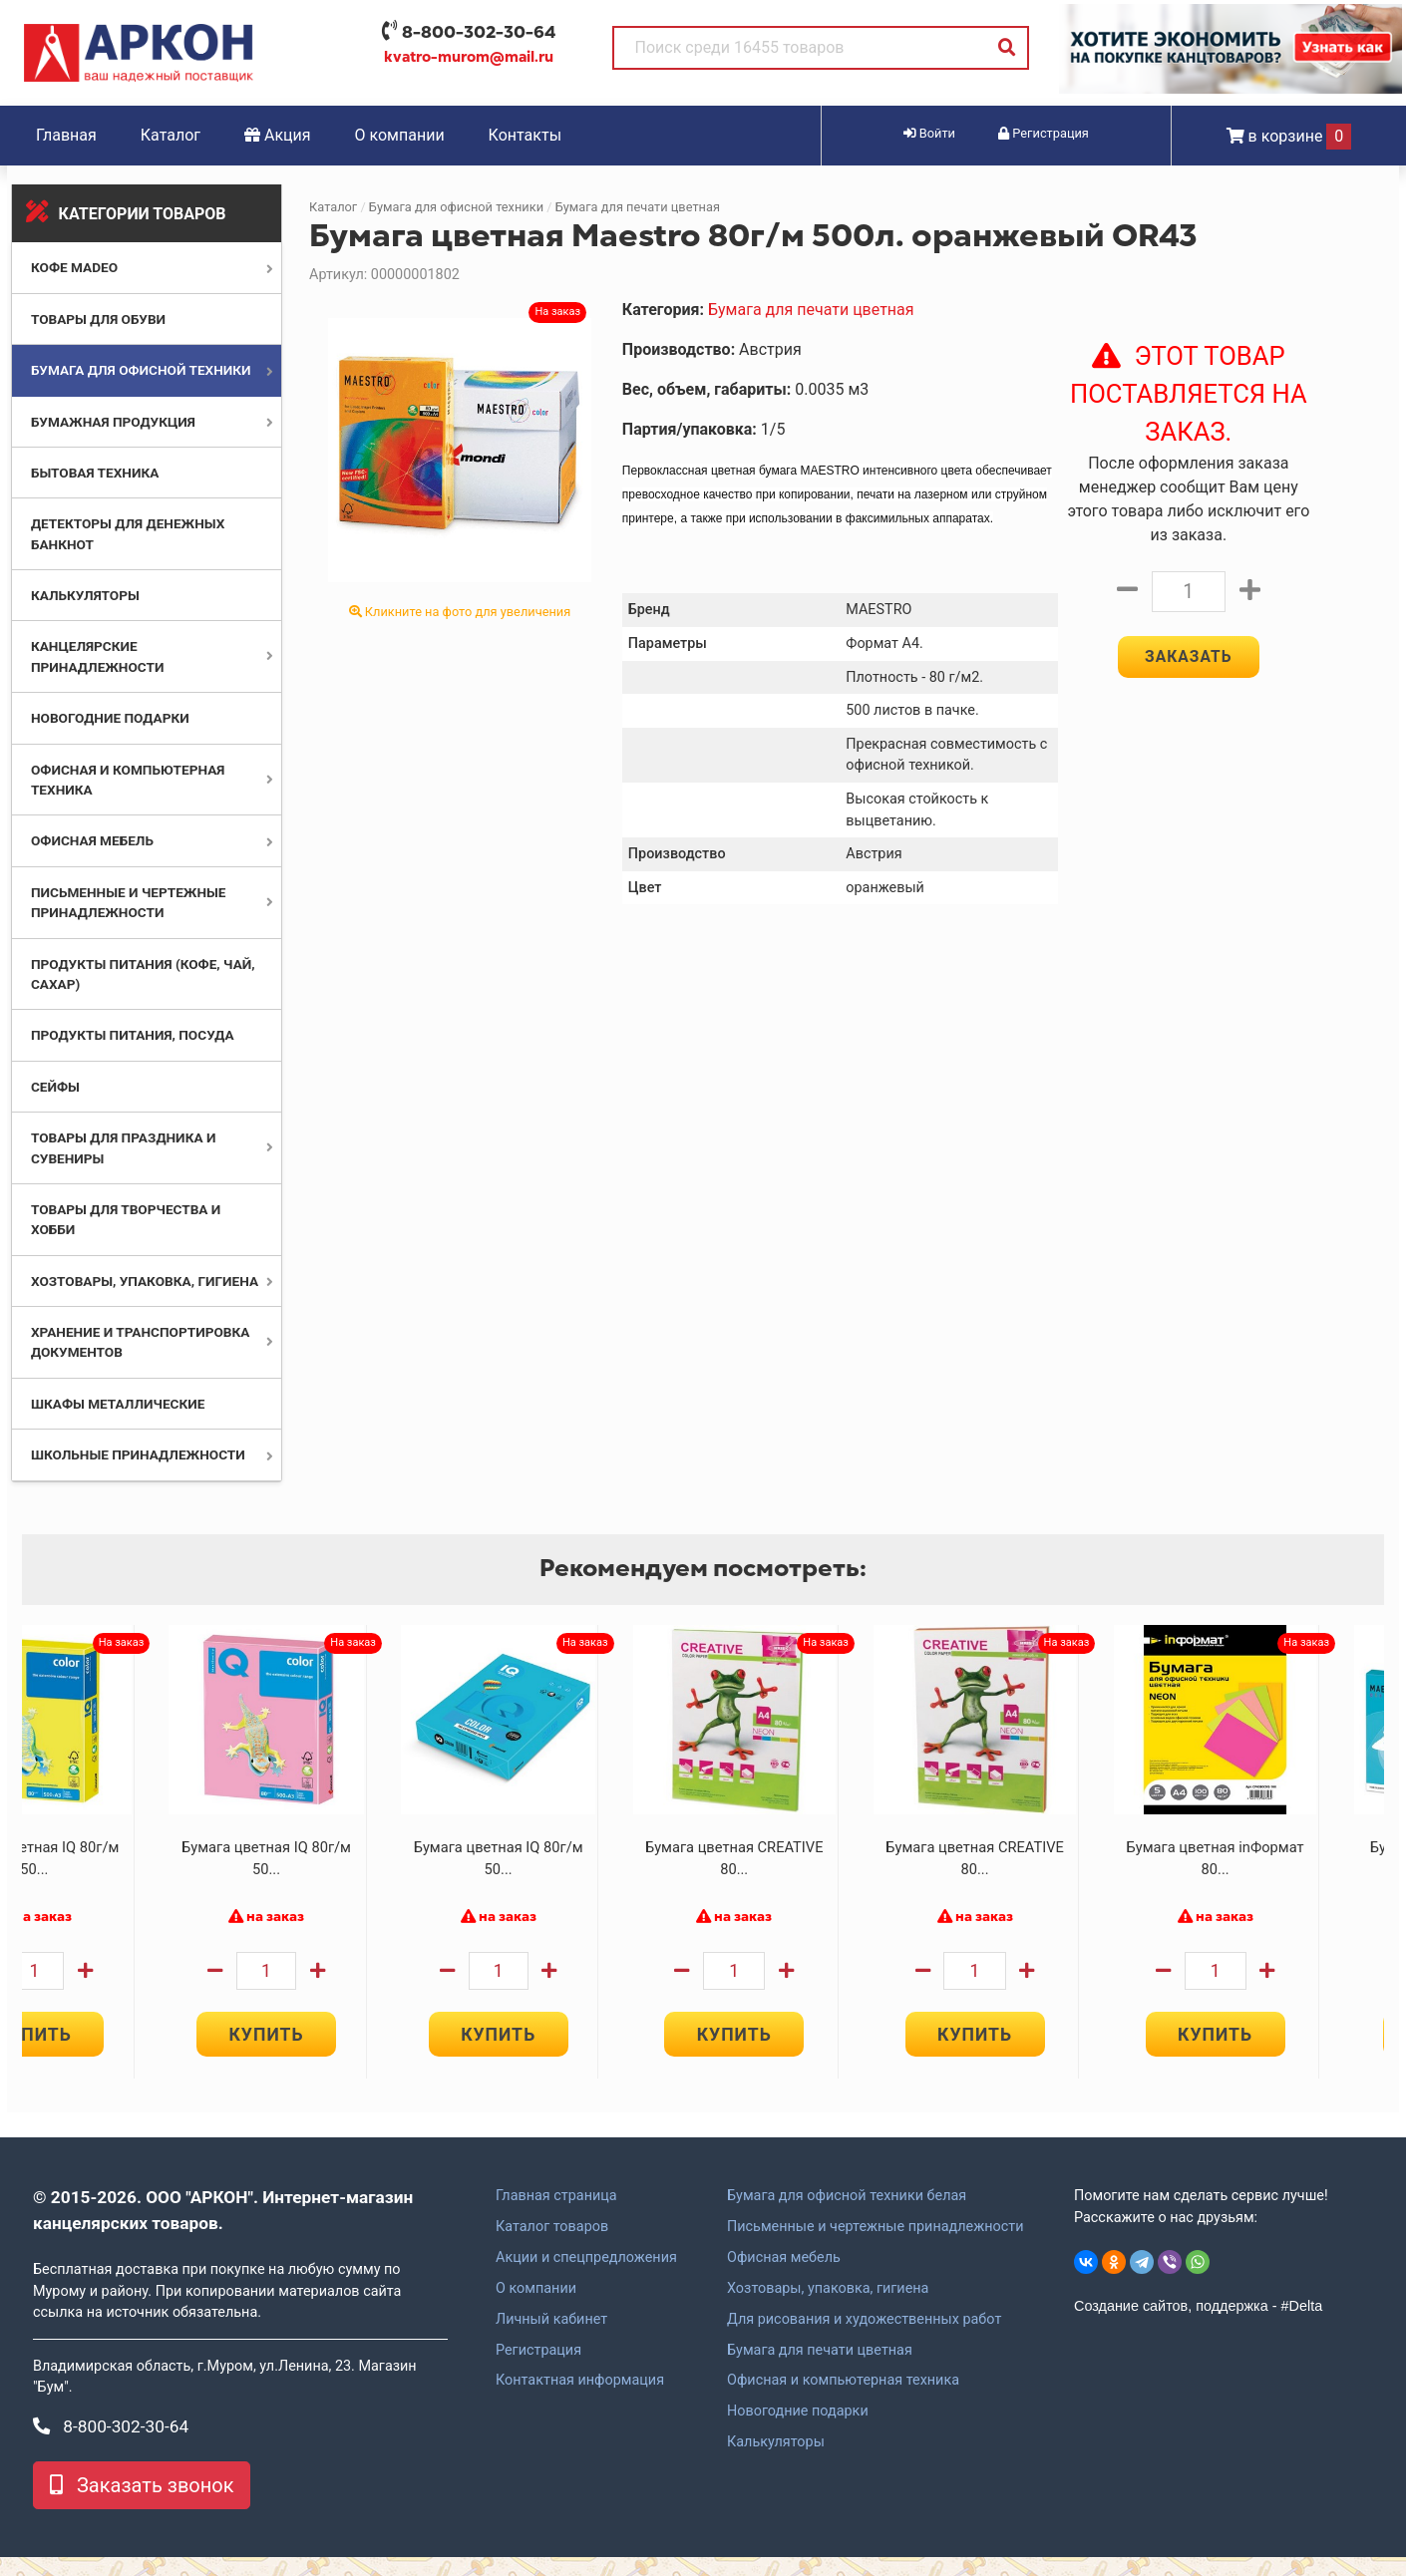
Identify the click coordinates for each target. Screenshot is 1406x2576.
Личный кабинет (551, 2338)
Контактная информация (580, 2400)
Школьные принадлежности (138, 1454)
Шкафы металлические (117, 1404)
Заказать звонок (141, 2504)
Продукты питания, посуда (132, 1035)
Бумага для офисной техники (141, 370)
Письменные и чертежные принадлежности (875, 2246)
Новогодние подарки (110, 718)
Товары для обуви (98, 319)
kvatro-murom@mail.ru (468, 57)
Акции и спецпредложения (586, 2277)
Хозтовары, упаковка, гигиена (144, 1281)
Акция (277, 135)
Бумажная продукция (113, 422)
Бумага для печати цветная (637, 206)
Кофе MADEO (74, 267)
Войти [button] (929, 133)
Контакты (525, 135)
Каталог (170, 135)
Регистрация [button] (1043, 133)
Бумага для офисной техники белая (846, 2215)
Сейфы (55, 1087)
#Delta (1302, 2325)
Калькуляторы (85, 595)
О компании (400, 135)
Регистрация (538, 2369)
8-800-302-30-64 (478, 32)
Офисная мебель (92, 840)
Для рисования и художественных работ (864, 2338)
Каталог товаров (552, 2246)
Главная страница (556, 2215)
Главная (66, 135)
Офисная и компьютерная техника (843, 2400)
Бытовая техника (95, 473)
